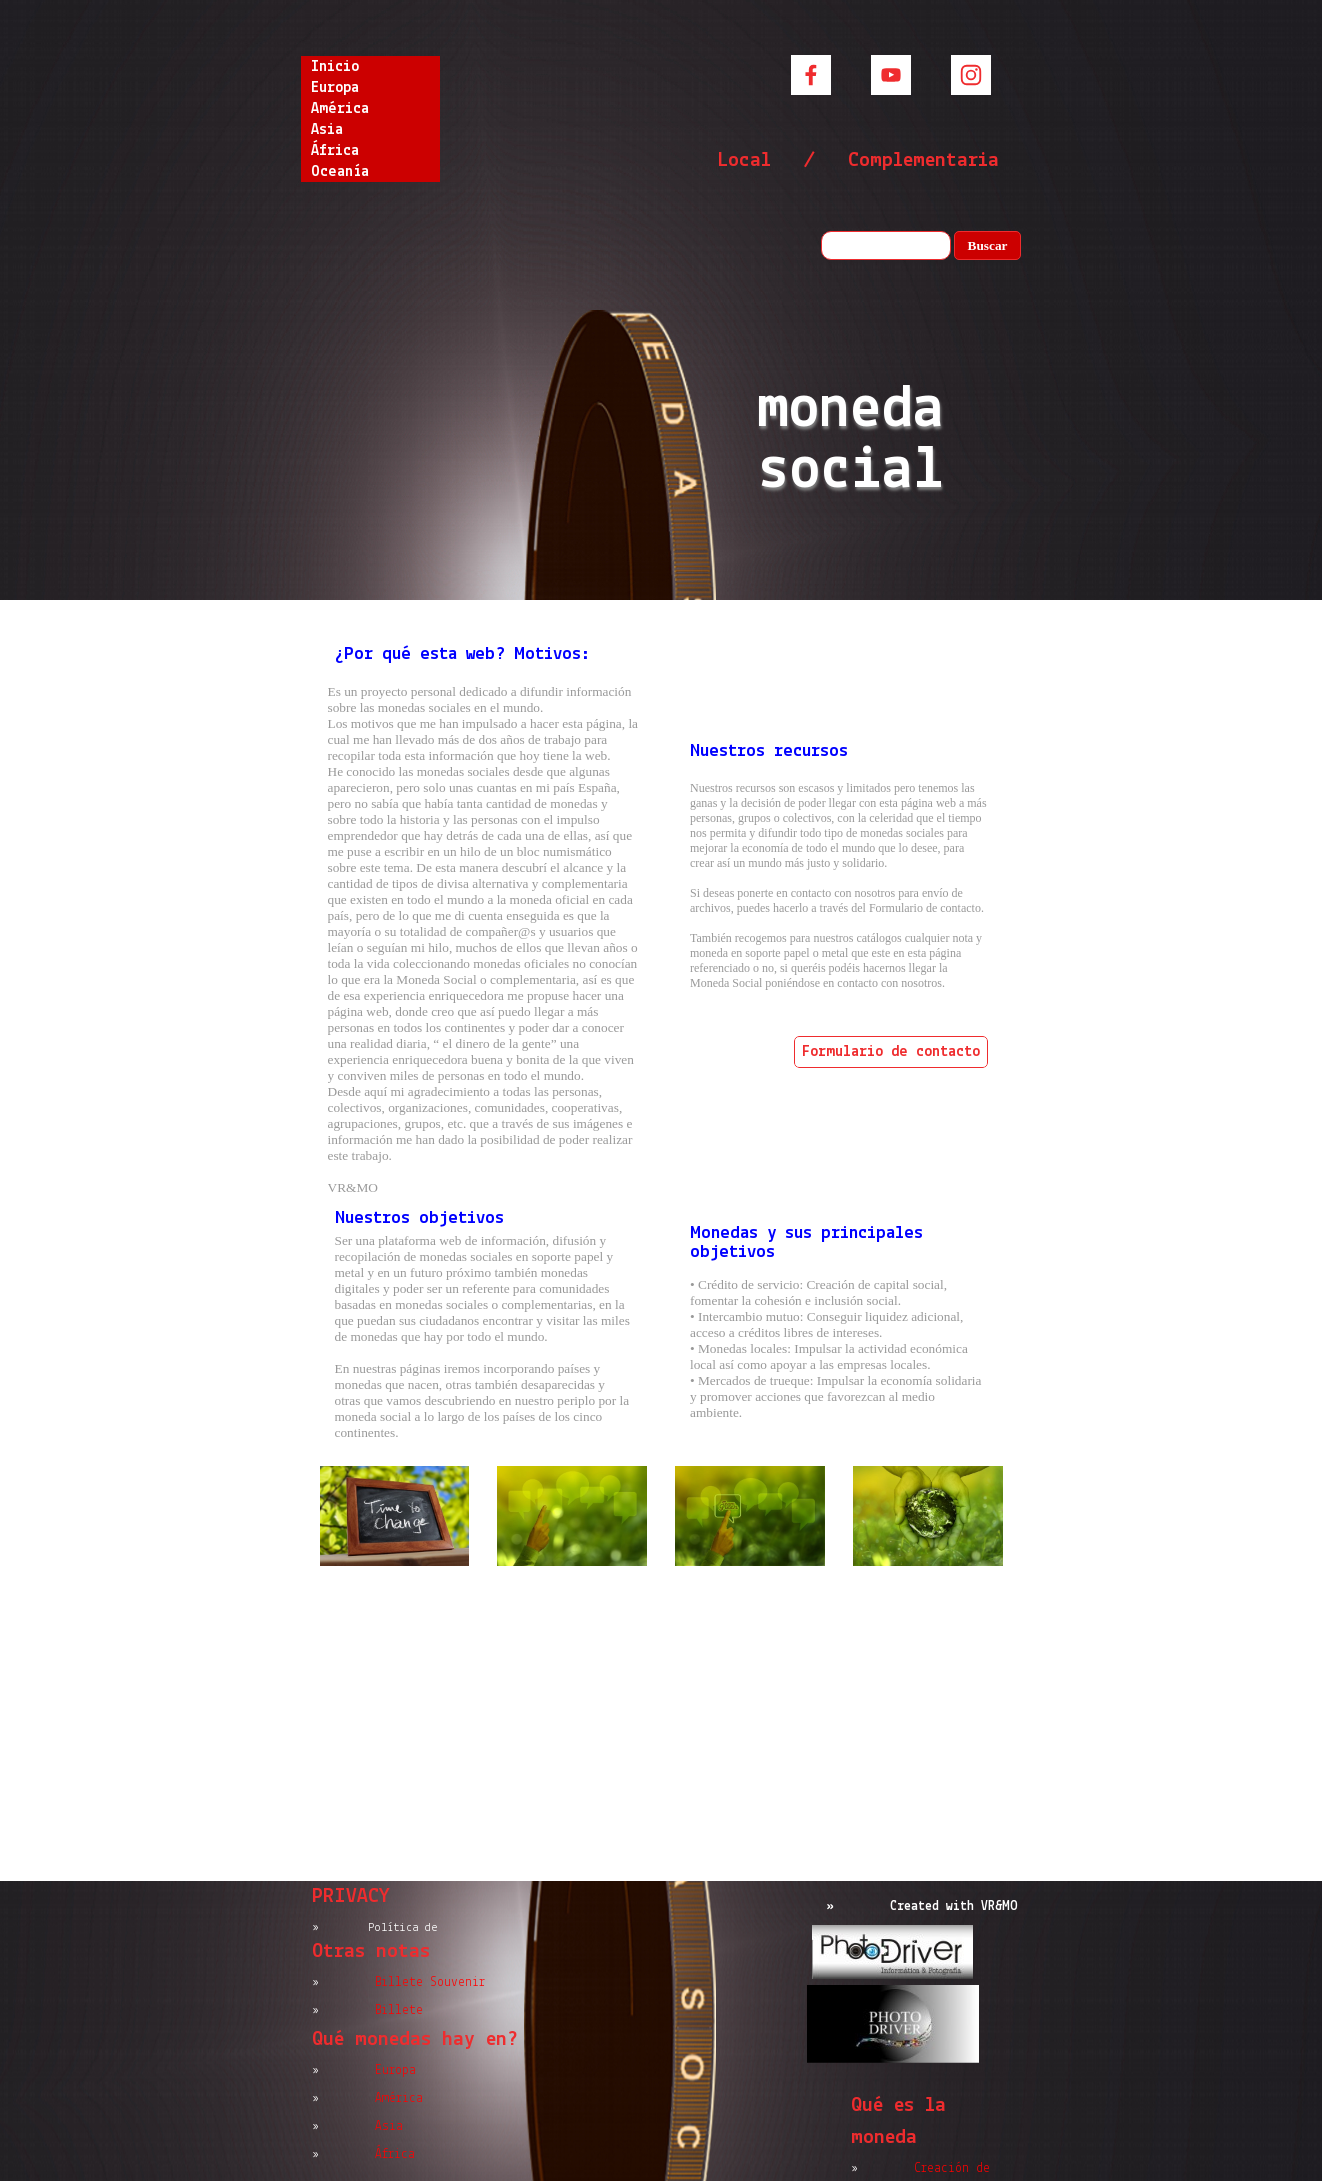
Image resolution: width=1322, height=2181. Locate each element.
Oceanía (340, 172)
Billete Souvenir (430, 1982)
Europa (335, 88)
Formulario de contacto (891, 1052)
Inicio (335, 67)
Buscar (988, 245)
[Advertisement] (661, 1726)
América (340, 109)
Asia (327, 130)
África (335, 151)
